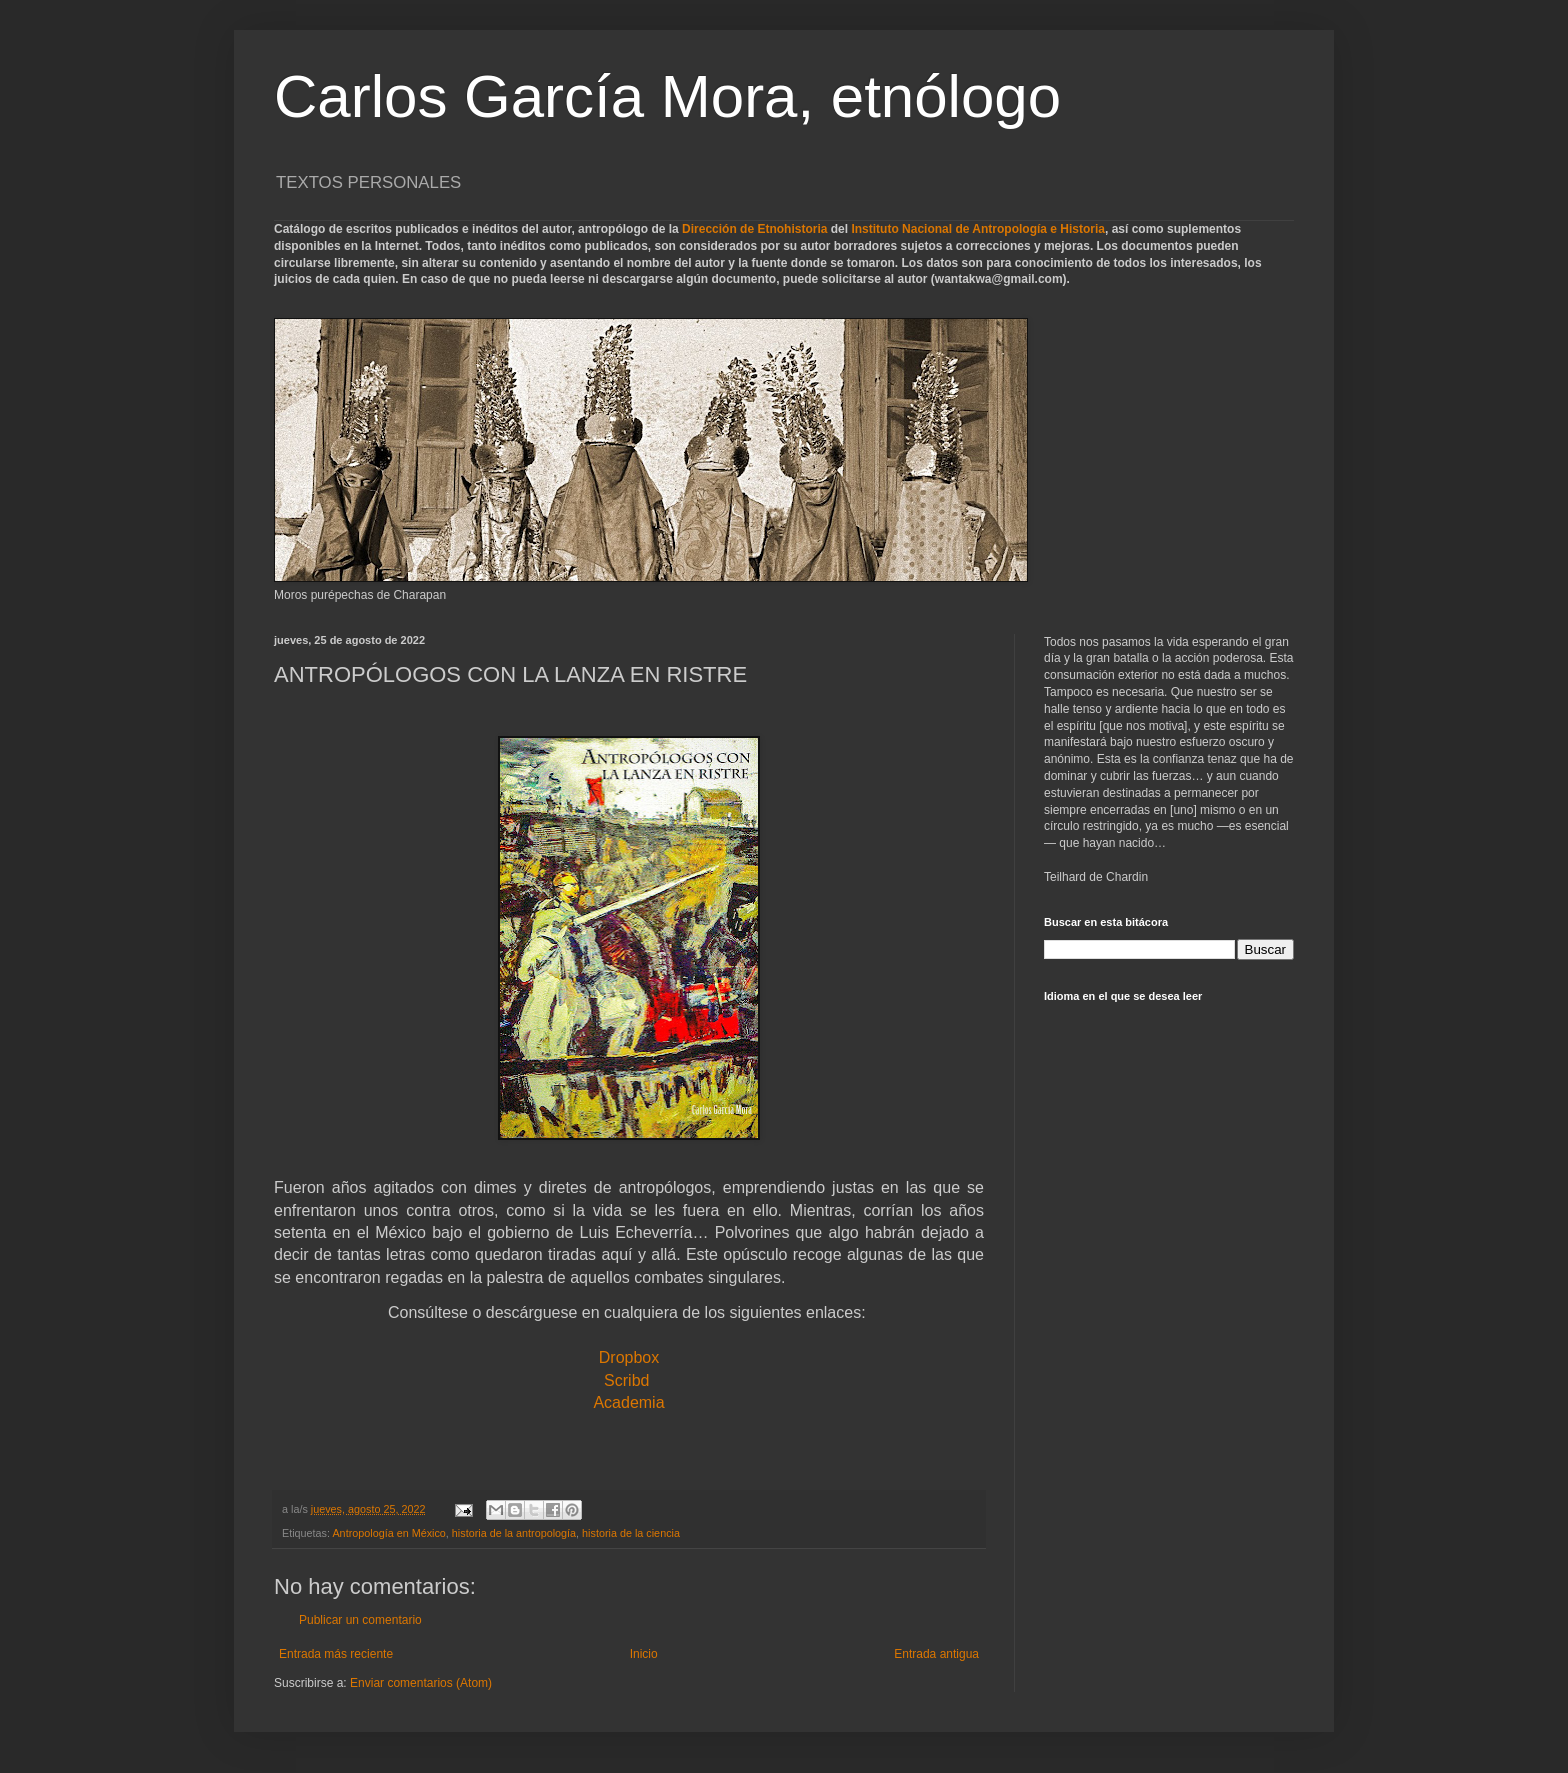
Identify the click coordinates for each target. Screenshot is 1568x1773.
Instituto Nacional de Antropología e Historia (978, 229)
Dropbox (629, 1357)
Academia (628, 1402)
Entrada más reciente (336, 1654)
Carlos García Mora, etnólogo (667, 96)
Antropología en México (388, 1533)
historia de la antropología (514, 1533)
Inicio (644, 1654)
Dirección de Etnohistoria (754, 229)
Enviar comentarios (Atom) (421, 1683)
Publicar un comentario (360, 1620)
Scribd (626, 1380)
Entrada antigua (936, 1654)
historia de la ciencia (631, 1533)
